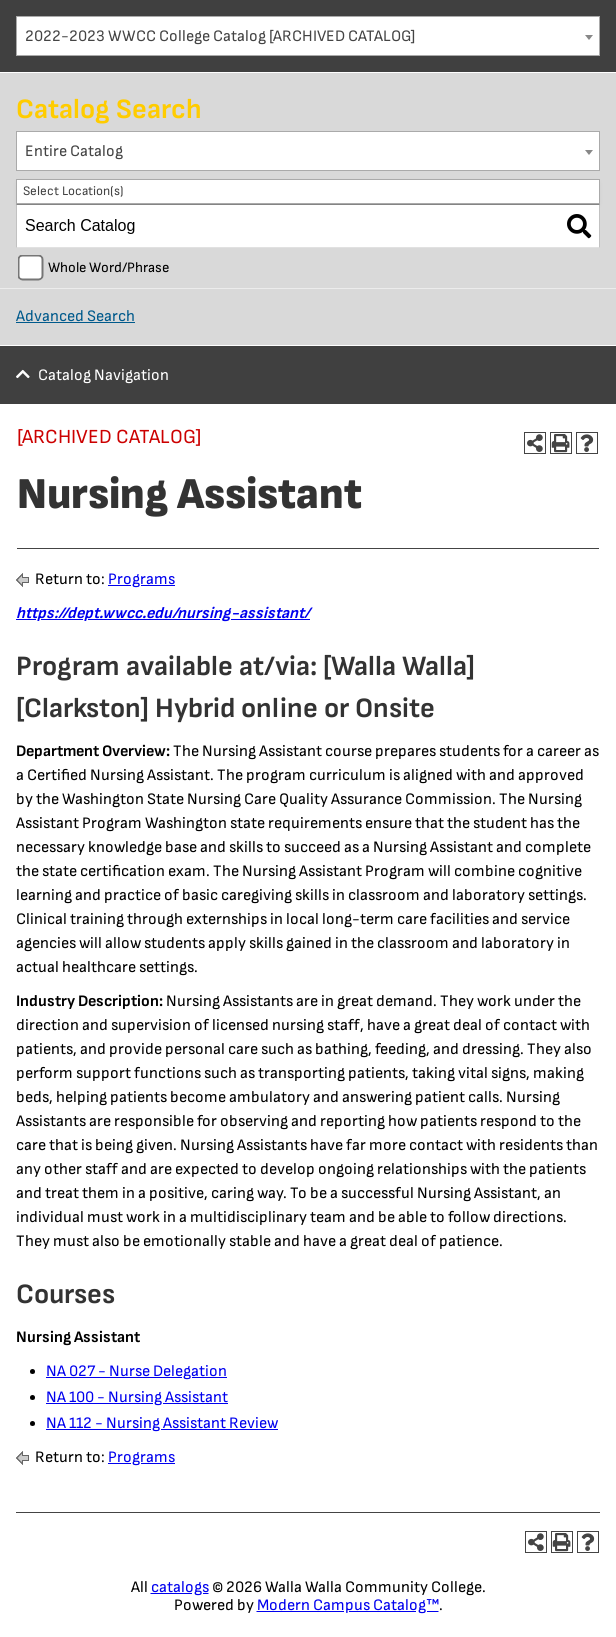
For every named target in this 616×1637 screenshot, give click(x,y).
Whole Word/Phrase (108, 267)
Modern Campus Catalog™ (348, 1605)
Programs (141, 579)
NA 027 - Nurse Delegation (136, 1371)
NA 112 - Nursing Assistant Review (162, 1423)
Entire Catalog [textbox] (74, 151)
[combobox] (308, 36)
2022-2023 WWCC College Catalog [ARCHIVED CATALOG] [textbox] (220, 36)
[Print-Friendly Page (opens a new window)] (561, 443)
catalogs (180, 1587)
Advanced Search (75, 316)
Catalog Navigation (103, 375)
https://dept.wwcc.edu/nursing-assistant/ (163, 613)
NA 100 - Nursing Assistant (137, 1397)
